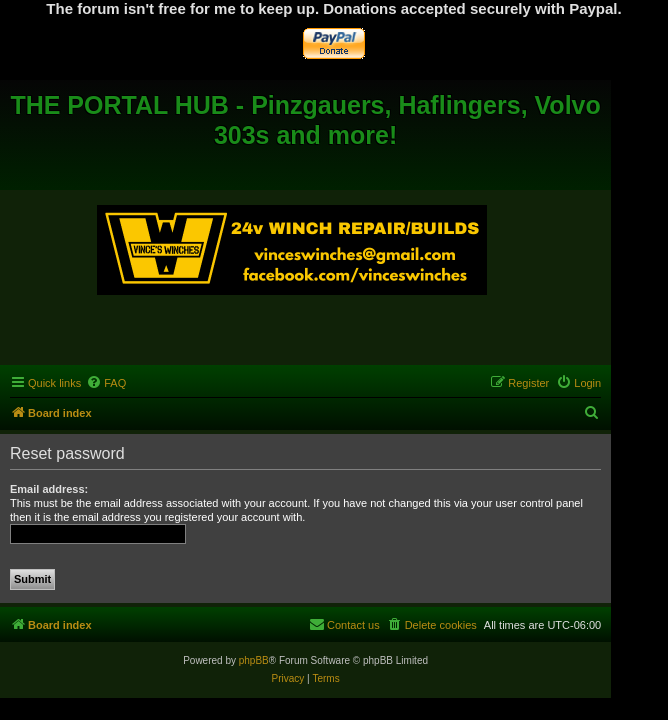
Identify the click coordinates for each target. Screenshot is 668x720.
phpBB (254, 660)
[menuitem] (106, 383)
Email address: (49, 489)
